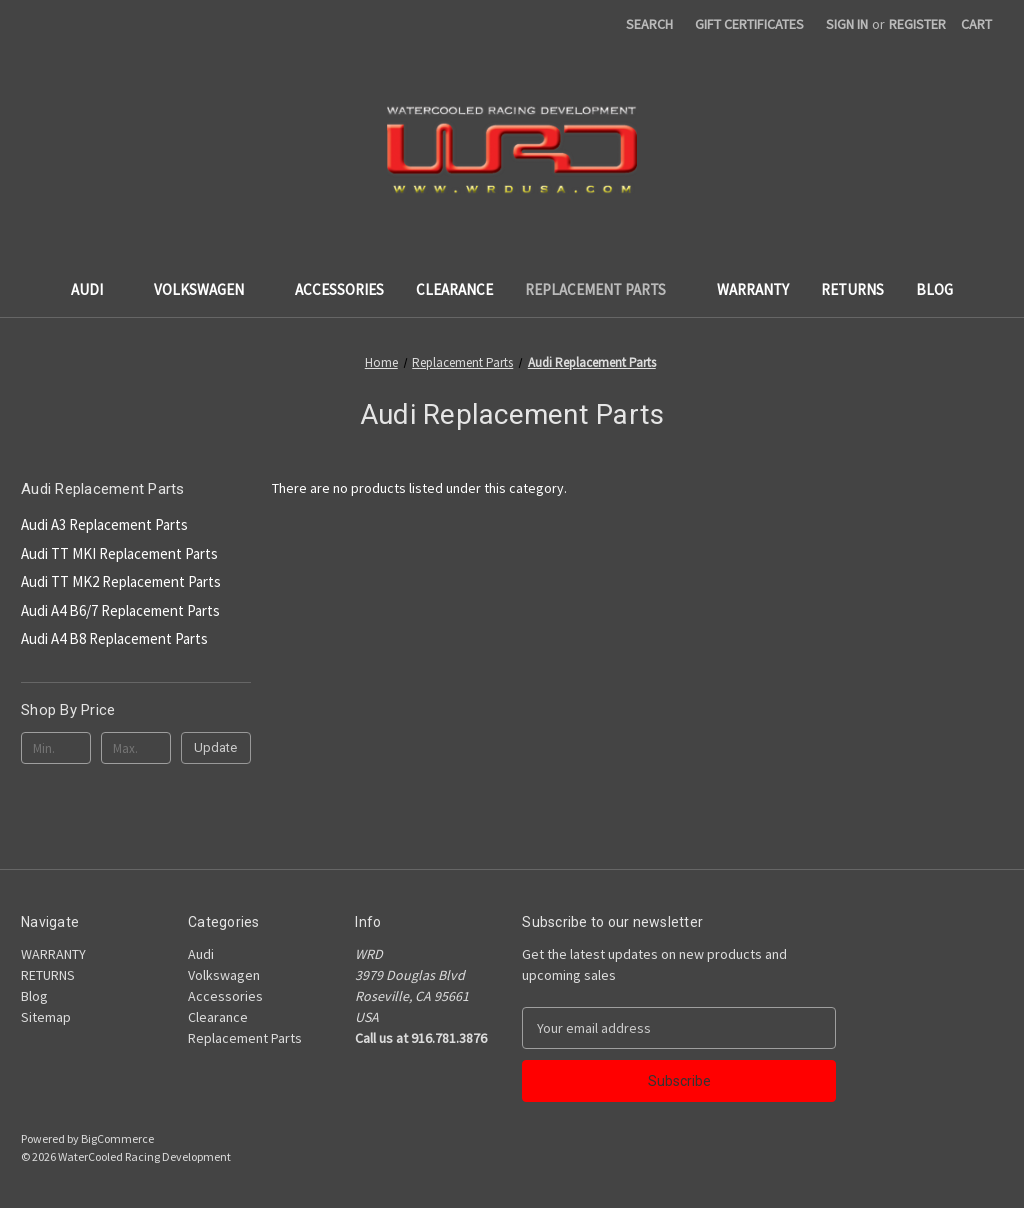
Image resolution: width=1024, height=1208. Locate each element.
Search (649, 24)
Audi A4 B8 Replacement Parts (114, 638)
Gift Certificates (749, 24)
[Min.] (56, 748)
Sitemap (46, 1017)
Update (215, 747)
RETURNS (852, 289)
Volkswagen (208, 289)
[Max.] (136, 748)
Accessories (339, 289)
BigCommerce (117, 1138)
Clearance (454, 289)
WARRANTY (753, 289)
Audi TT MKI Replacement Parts (119, 553)
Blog (934, 289)
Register (917, 24)
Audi (96, 289)
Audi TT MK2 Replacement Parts (121, 581)
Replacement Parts (605, 289)
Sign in (847, 24)
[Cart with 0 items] (976, 24)
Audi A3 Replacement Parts (104, 524)
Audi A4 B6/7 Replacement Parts (120, 610)
